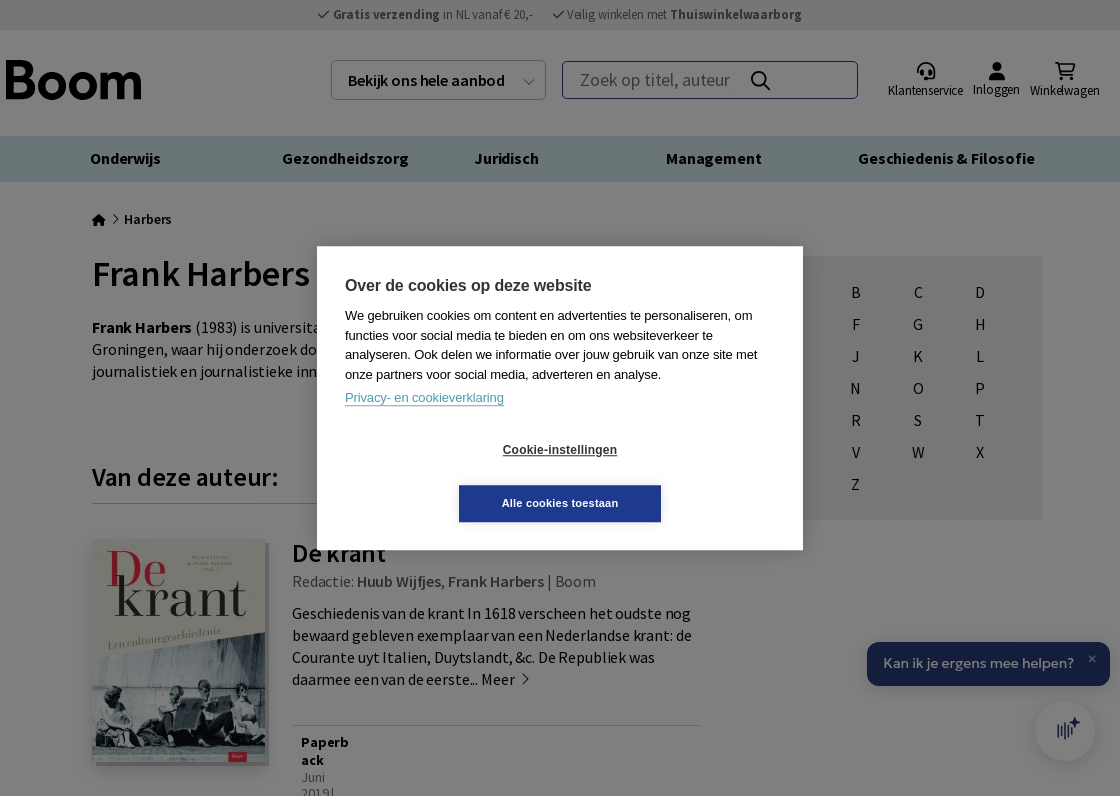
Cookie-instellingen (441, 477)
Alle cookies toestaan (679, 476)
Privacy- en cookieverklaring (424, 424)
